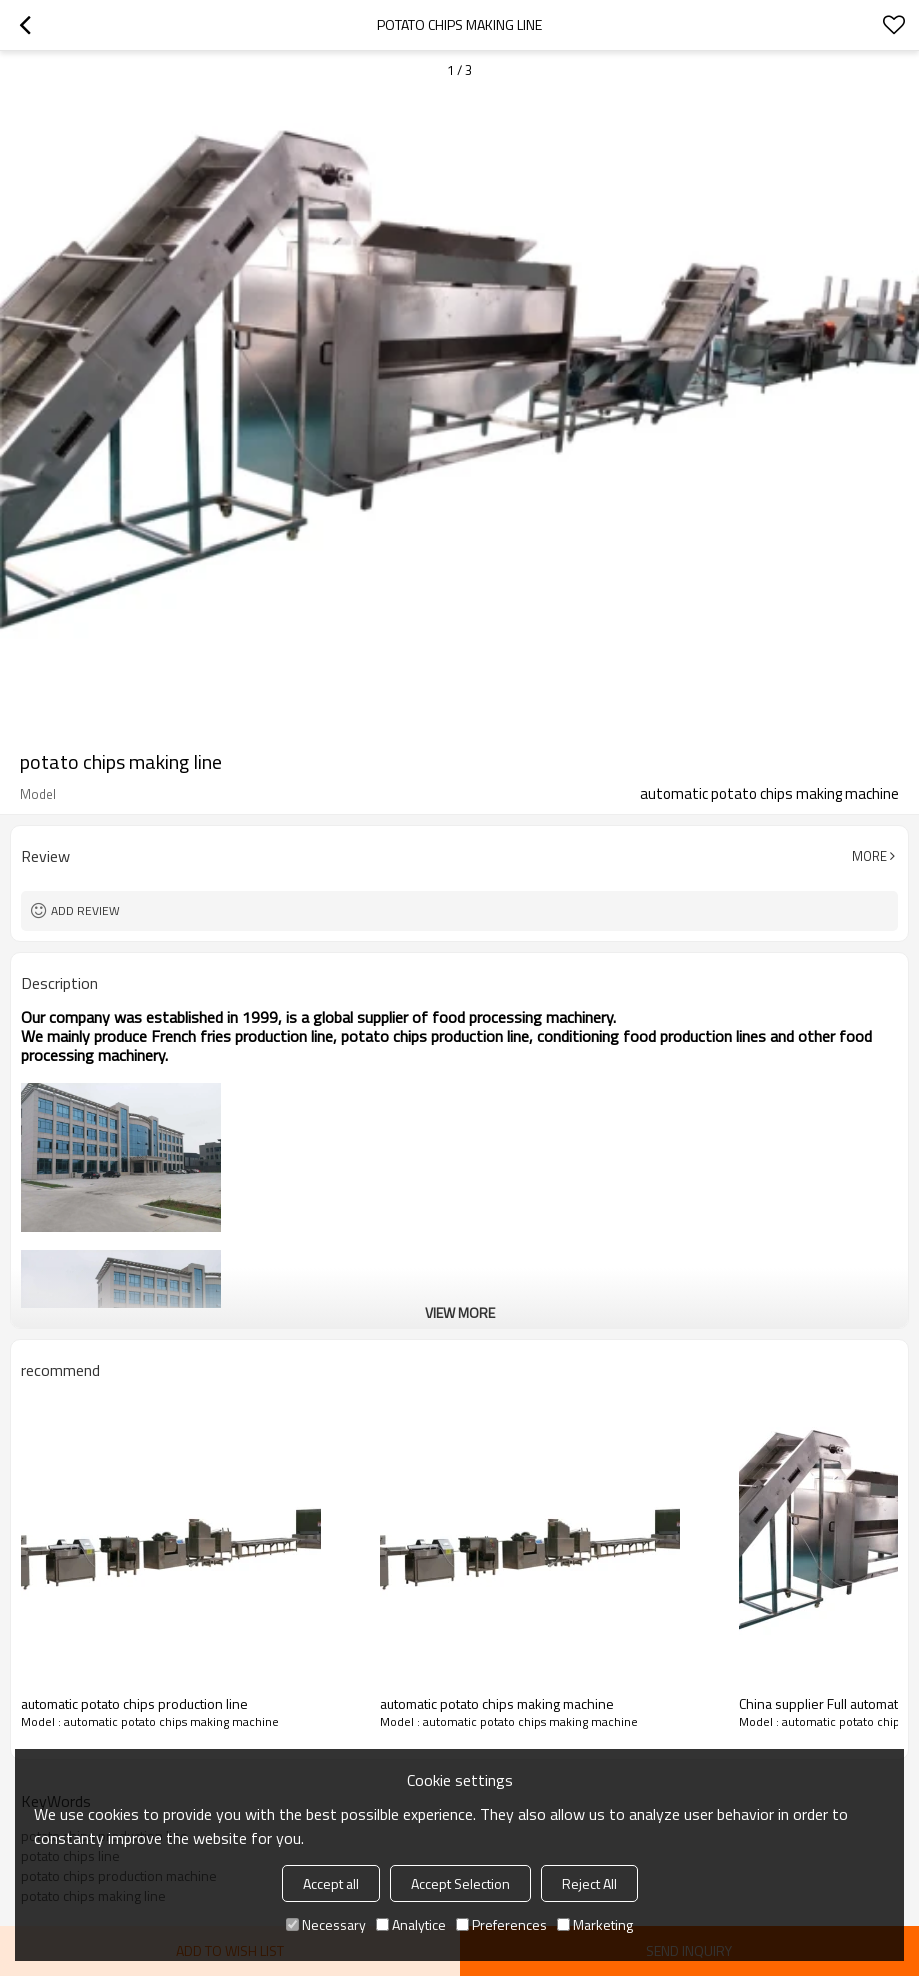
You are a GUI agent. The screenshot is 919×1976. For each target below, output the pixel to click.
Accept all (331, 1883)
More (869, 856)
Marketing (595, 1924)
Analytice (411, 1924)
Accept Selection (460, 1883)
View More (460, 1312)
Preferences (501, 1924)
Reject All (589, 1883)
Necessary (326, 1924)
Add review (85, 910)
